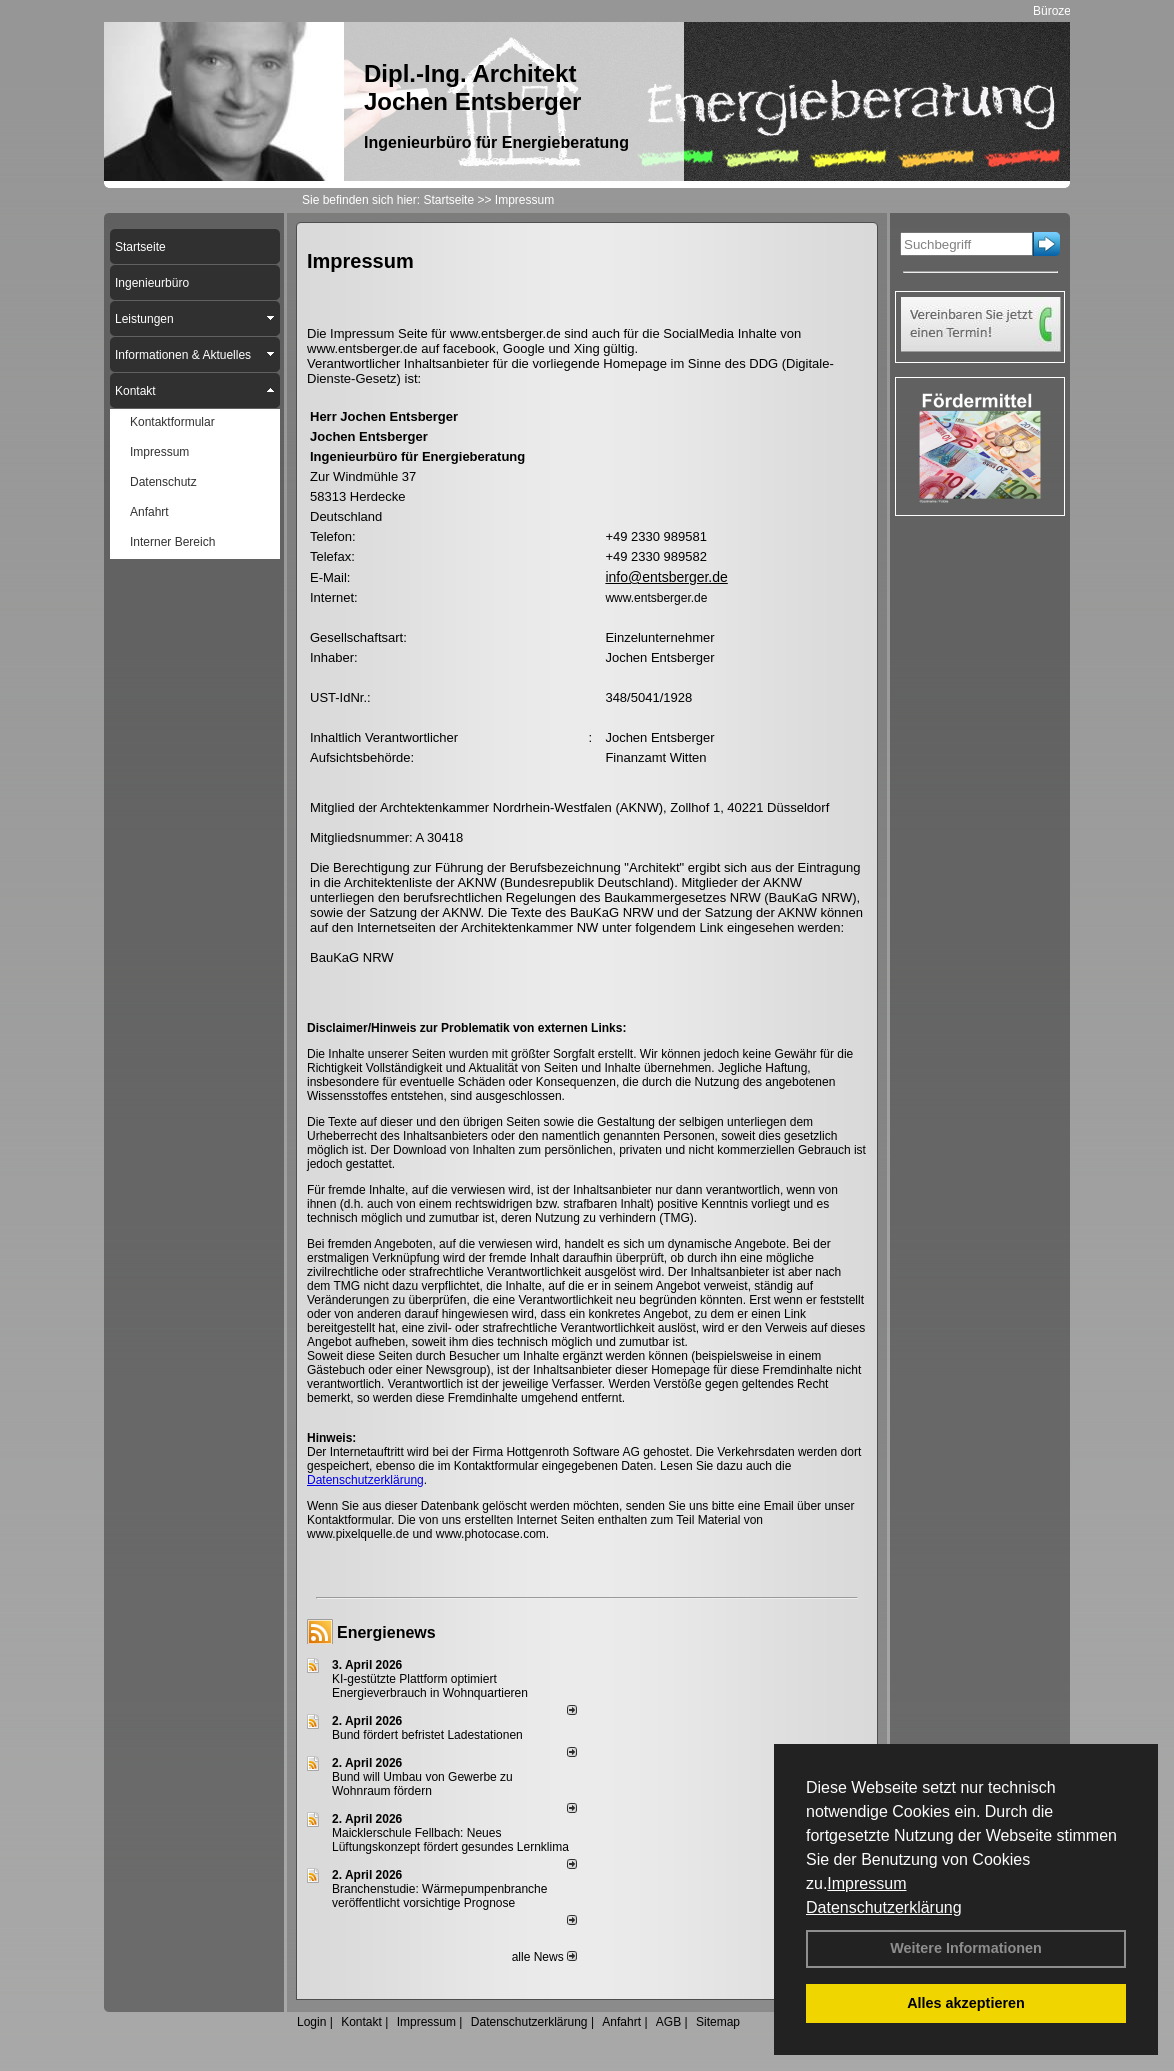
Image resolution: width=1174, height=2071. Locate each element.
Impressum (866, 1883)
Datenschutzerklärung (884, 1907)
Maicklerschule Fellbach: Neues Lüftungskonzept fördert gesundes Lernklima (450, 1840)
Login (311, 2022)
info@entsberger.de (666, 577)
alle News (544, 1957)
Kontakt (361, 2022)
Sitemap (718, 2022)
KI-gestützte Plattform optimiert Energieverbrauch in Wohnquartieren (430, 1686)
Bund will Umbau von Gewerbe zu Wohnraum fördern (422, 1784)
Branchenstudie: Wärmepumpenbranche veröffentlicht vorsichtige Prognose (439, 1896)
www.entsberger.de (656, 598)
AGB (668, 2022)
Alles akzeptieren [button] (966, 2003)
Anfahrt (621, 2022)
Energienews (386, 1632)
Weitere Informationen (966, 1948)
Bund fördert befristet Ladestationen (427, 1735)
